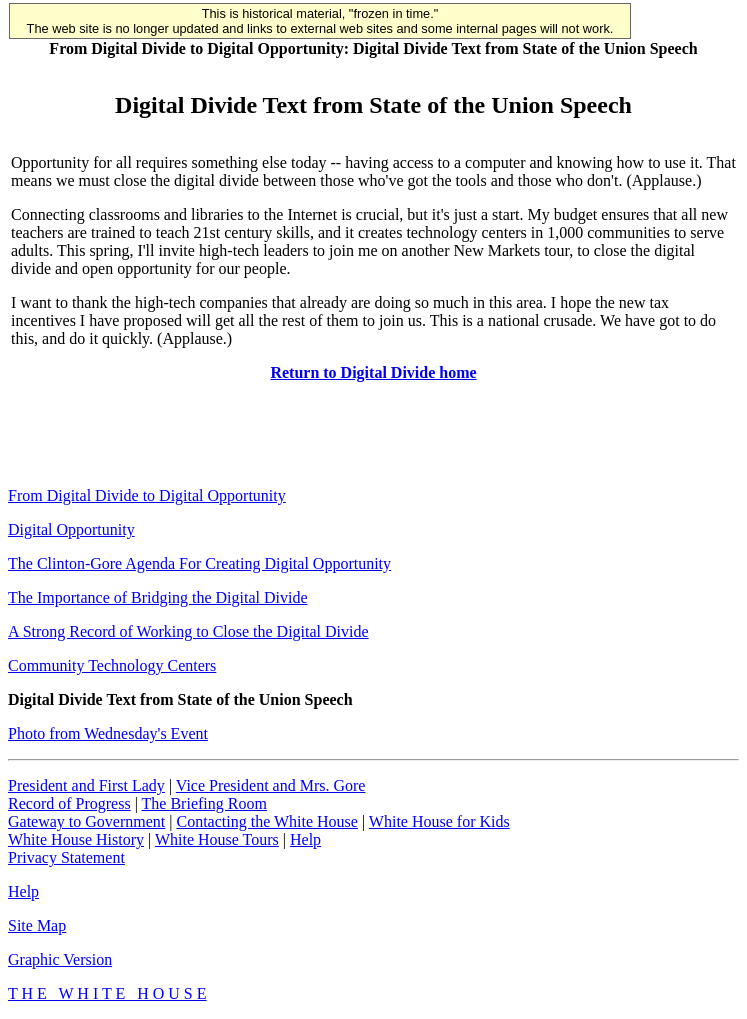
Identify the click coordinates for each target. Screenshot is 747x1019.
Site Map (37, 925)
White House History (76, 839)
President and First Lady (86, 785)
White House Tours (217, 839)
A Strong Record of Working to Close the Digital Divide (188, 631)
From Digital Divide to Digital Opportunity (147, 495)
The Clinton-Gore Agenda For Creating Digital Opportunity (199, 563)
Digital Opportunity (71, 529)
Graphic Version (60, 959)
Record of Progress (69, 803)
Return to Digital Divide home (373, 372)
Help (305, 839)
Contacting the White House (266, 821)
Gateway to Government (86, 821)
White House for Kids (439, 821)
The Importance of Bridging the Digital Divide (157, 597)
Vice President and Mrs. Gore (271, 785)
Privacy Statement (66, 857)
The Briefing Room (204, 803)
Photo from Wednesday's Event (108, 733)
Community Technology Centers (112, 665)
